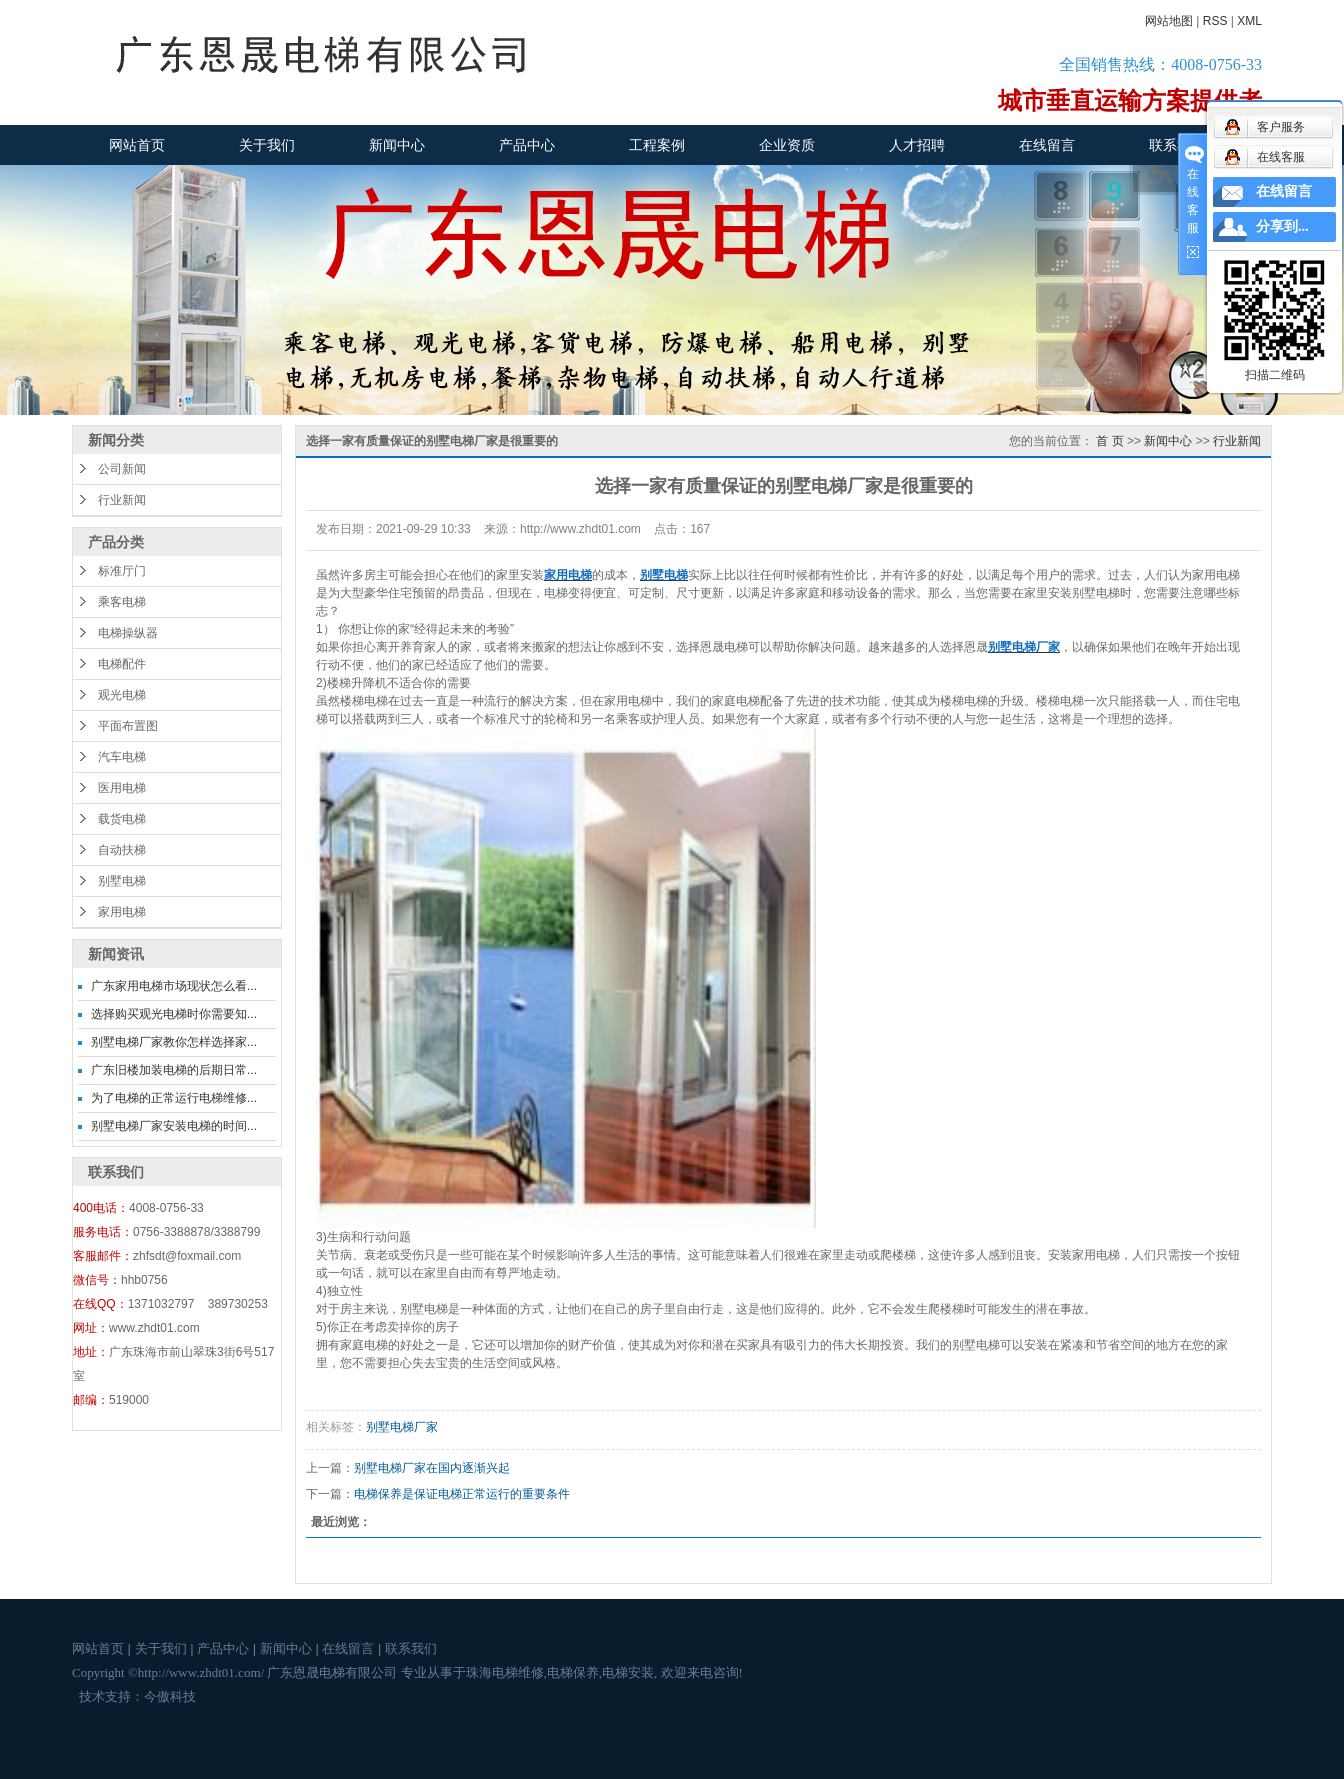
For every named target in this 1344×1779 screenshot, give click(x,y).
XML (1249, 21)
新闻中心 (397, 145)
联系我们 (1177, 145)
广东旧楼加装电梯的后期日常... (174, 1070)
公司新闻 (122, 469)
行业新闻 (122, 500)
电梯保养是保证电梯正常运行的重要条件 (462, 1494)
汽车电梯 (122, 757)
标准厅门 (122, 571)
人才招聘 (917, 145)
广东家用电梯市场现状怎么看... (174, 986)
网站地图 (1169, 21)
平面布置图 (128, 726)
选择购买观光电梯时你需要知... (174, 1014)
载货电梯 (122, 819)
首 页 (1109, 441)
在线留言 (1047, 145)
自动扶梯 (122, 850)
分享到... (1282, 226)
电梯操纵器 (128, 633)
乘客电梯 (122, 602)
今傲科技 (170, 1696)
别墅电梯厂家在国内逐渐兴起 (432, 1468)
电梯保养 (573, 1672)
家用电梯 (122, 912)
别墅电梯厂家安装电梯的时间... (174, 1126)
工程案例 (657, 145)
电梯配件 (122, 664)
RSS (1215, 21)
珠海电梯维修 (505, 1672)
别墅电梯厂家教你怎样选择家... (174, 1042)
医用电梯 (122, 788)
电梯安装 (628, 1672)
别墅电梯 (122, 881)
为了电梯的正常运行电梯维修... (174, 1098)
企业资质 (787, 145)
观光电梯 (122, 695)
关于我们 (267, 145)
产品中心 (527, 145)
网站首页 (137, 145)
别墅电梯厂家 (402, 1427)
